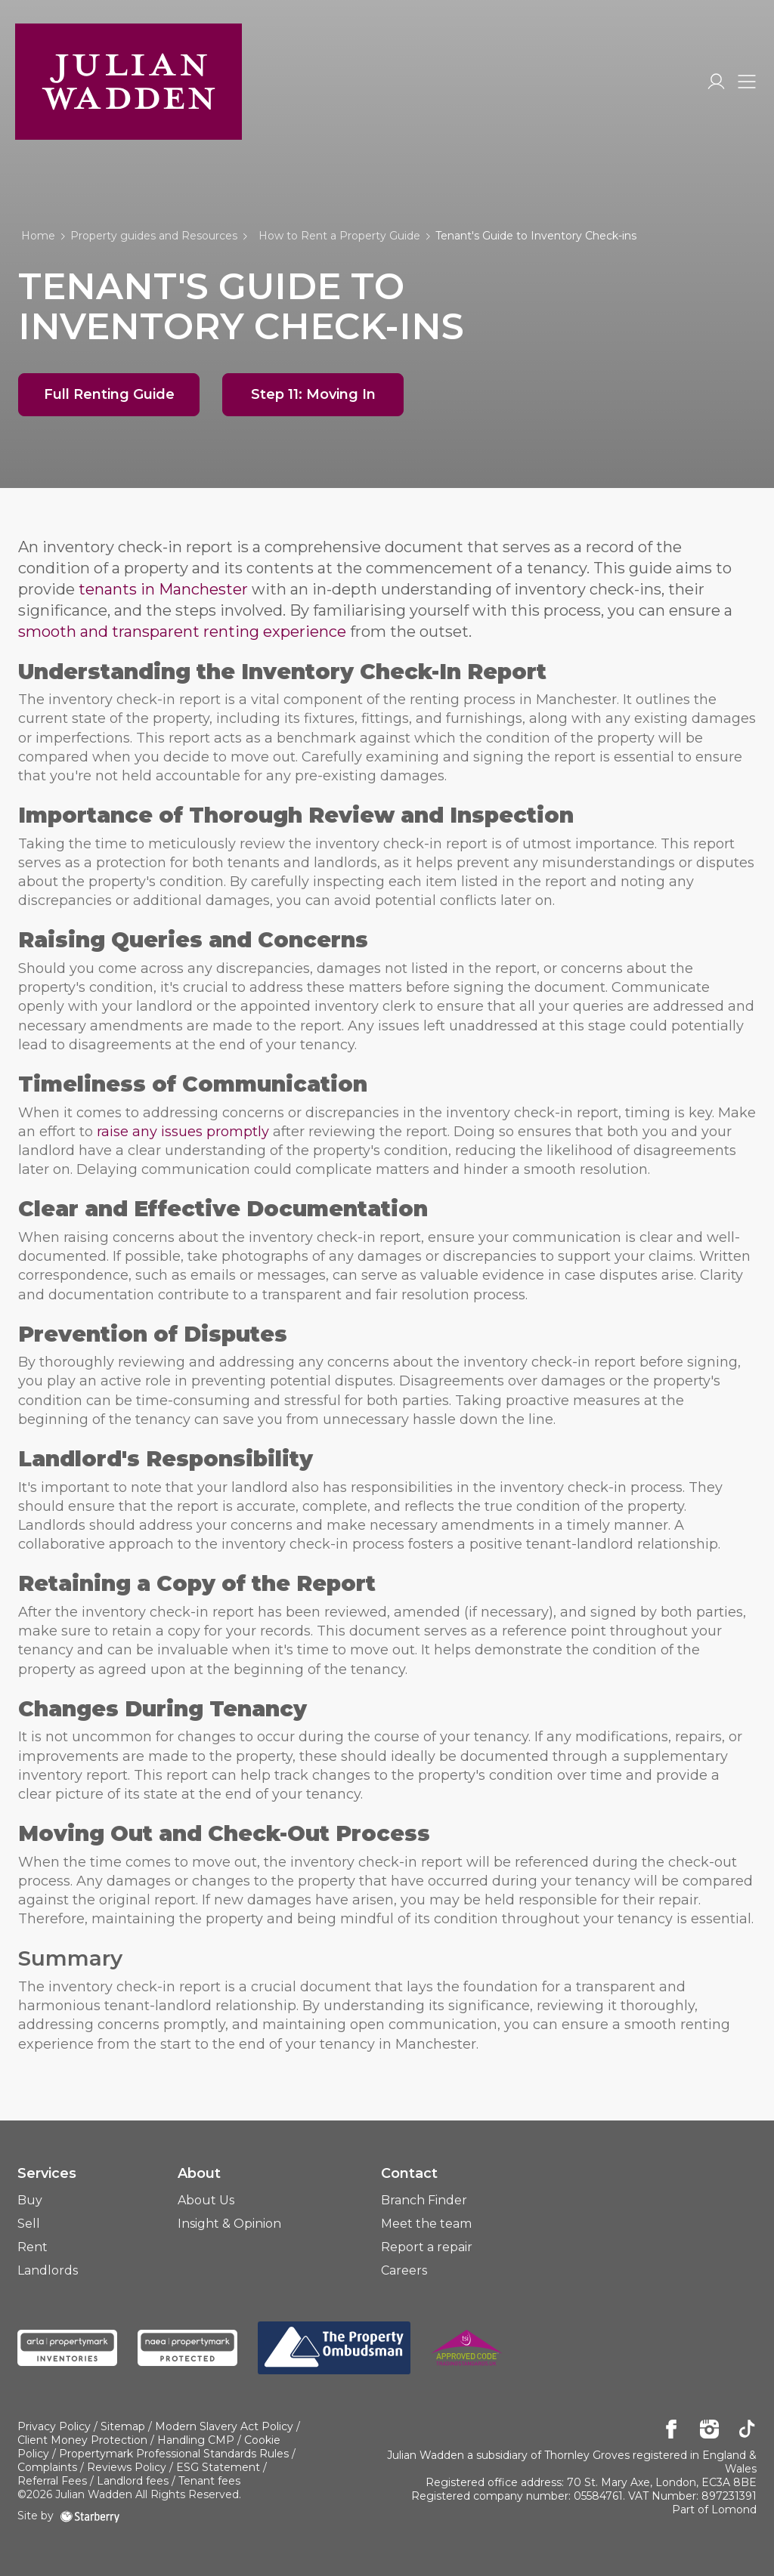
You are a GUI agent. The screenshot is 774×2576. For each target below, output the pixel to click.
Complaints (47, 2467)
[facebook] (671, 2430)
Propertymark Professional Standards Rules (174, 2453)
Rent (32, 2247)
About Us (206, 2200)
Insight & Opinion (229, 2223)
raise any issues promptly (183, 1131)
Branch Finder (424, 2200)
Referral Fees (52, 2481)
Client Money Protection (82, 2440)
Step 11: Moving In (313, 394)
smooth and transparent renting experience (182, 631)
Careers (404, 2270)
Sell (28, 2223)
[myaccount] (716, 81)
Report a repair (426, 2247)
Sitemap (123, 2426)
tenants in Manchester (163, 589)
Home (38, 235)
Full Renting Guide (109, 394)
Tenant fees (209, 2481)
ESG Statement (218, 2467)
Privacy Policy (54, 2426)
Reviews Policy (126, 2467)
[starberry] (90, 2515)
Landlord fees (133, 2481)
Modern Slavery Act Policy (224, 2426)
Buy (29, 2200)
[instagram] (709, 2430)
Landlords (47, 2270)
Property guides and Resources (153, 235)
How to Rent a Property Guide (339, 235)
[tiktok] (747, 2430)
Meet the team (426, 2223)
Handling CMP (195, 2440)
